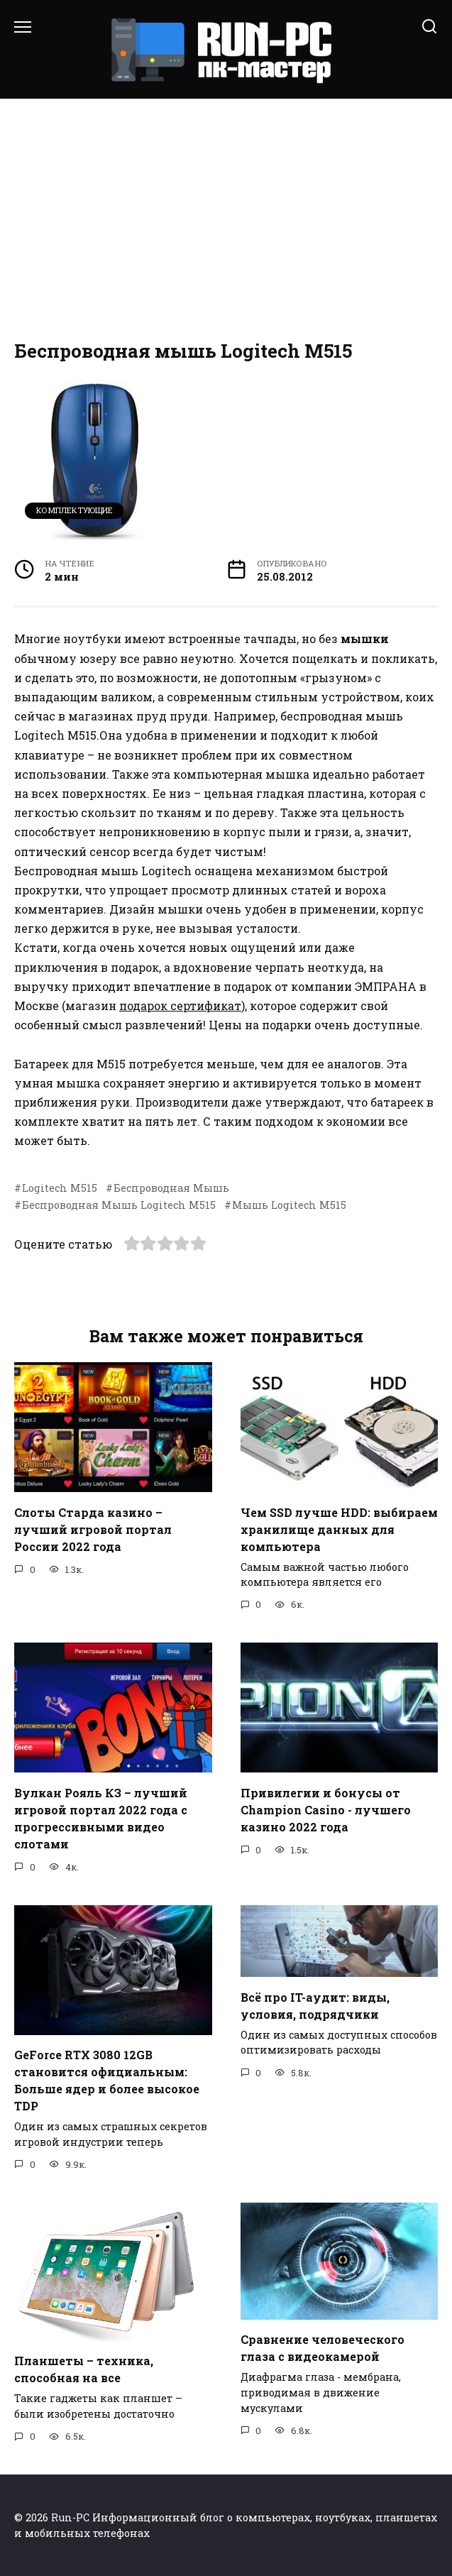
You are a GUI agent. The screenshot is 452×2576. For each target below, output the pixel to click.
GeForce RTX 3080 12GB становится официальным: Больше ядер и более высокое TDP (106, 2080)
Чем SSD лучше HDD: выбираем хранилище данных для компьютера (339, 1528)
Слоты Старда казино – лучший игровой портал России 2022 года (93, 1528)
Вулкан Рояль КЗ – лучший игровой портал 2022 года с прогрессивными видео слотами (100, 1818)
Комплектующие (74, 510)
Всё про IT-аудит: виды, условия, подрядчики (315, 2005)
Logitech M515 (59, 1188)
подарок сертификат (180, 1005)
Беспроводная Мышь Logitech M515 (119, 1205)
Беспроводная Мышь (171, 1188)
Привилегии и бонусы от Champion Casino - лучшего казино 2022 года (326, 1809)
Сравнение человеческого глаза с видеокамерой (322, 2348)
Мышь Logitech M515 (289, 1205)
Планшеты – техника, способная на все (83, 2369)
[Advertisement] (226, 220)
